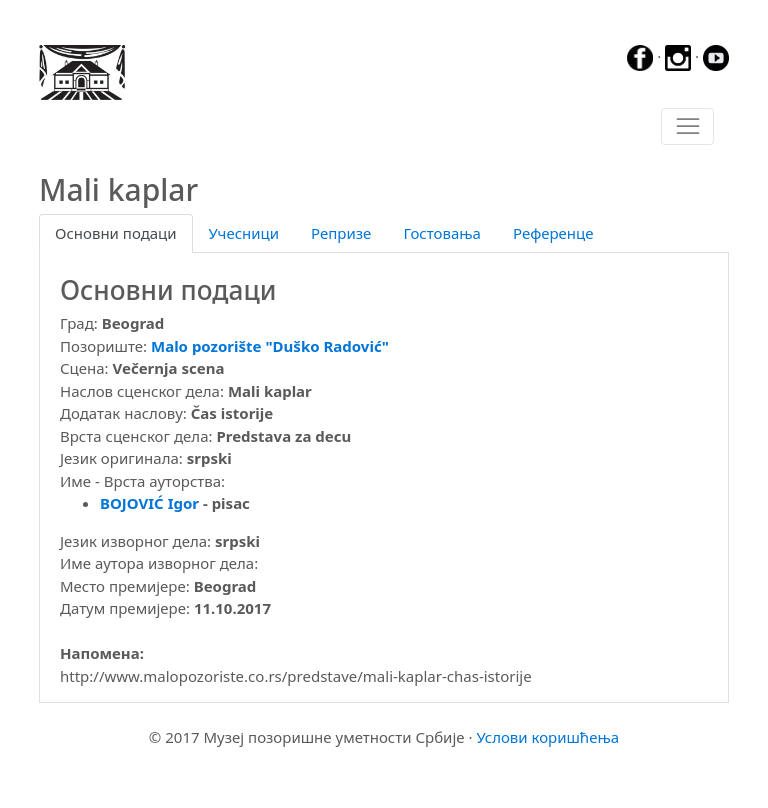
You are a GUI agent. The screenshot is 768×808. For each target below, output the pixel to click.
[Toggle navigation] (687, 127)
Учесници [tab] (244, 233)
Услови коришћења (547, 737)
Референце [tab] (553, 233)
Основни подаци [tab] (116, 233)
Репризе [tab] (341, 233)
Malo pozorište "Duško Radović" (270, 346)
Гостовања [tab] (442, 233)
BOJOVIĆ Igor (149, 503)
